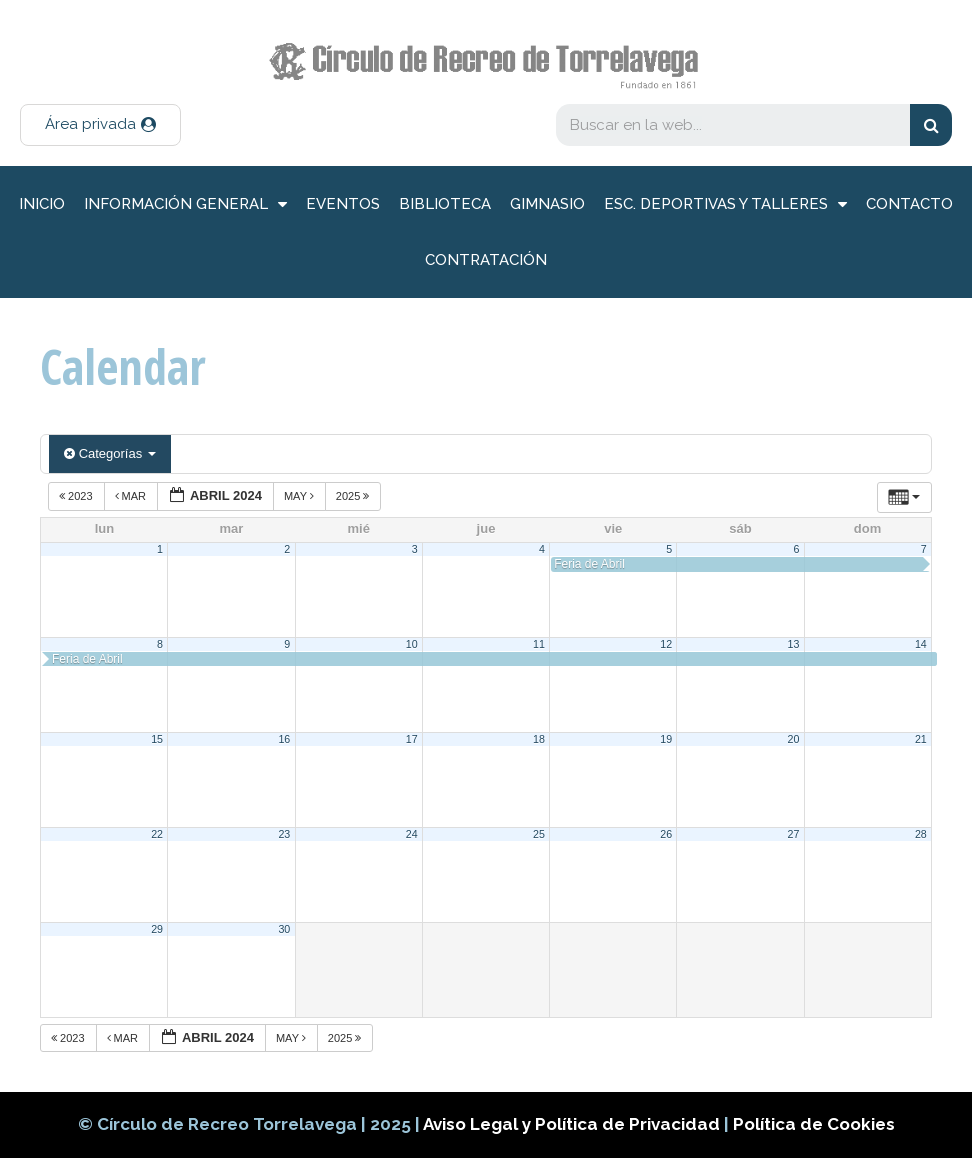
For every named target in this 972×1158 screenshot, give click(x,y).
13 (794, 644)
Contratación (486, 260)
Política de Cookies (814, 1124)
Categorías (110, 453)
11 (539, 644)
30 (284, 929)
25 (539, 834)
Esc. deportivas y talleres (725, 204)
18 (539, 739)
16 (284, 739)
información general (185, 204)
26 (666, 834)
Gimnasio (547, 204)
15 (157, 739)
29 (157, 929)
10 (412, 644)
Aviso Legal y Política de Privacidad (573, 1124)
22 (157, 834)
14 (921, 644)
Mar (132, 496)
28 (921, 834)
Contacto (909, 204)
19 (666, 739)
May (300, 496)
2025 (354, 496)
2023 (77, 496)
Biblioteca (445, 204)
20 (794, 739)
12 (666, 644)
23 (284, 834)
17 (412, 739)
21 (921, 739)
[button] (100, 125)
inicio (42, 204)
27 (794, 834)
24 (412, 834)
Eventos (343, 204)
